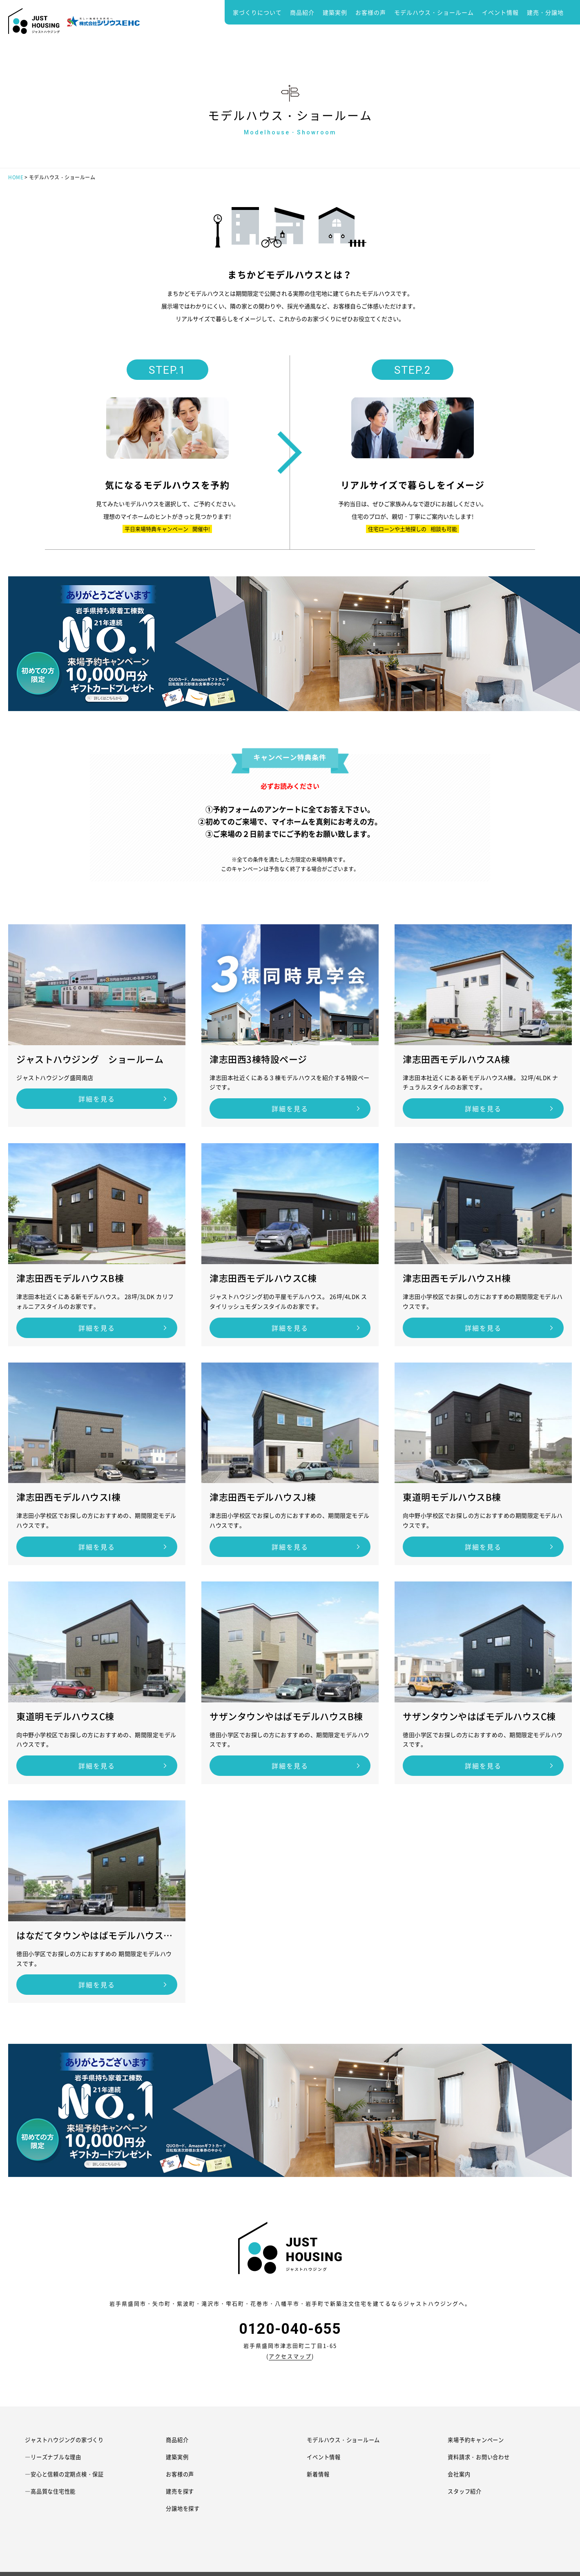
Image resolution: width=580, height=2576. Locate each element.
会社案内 (460, 2474)
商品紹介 (302, 12)
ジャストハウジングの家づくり (68, 2439)
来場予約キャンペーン (478, 2439)
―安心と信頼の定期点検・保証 (68, 2474)
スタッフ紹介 (466, 2491)
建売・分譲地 (545, 12)
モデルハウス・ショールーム (434, 12)
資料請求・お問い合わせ (481, 2457)
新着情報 (319, 2474)
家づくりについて (257, 12)
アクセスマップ (290, 2356)
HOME (15, 177)
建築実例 (335, 12)
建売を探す (181, 2491)
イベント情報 (500, 12)
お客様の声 (370, 12)
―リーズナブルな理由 (55, 2457)
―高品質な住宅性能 (52, 2491)
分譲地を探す (184, 2508)
